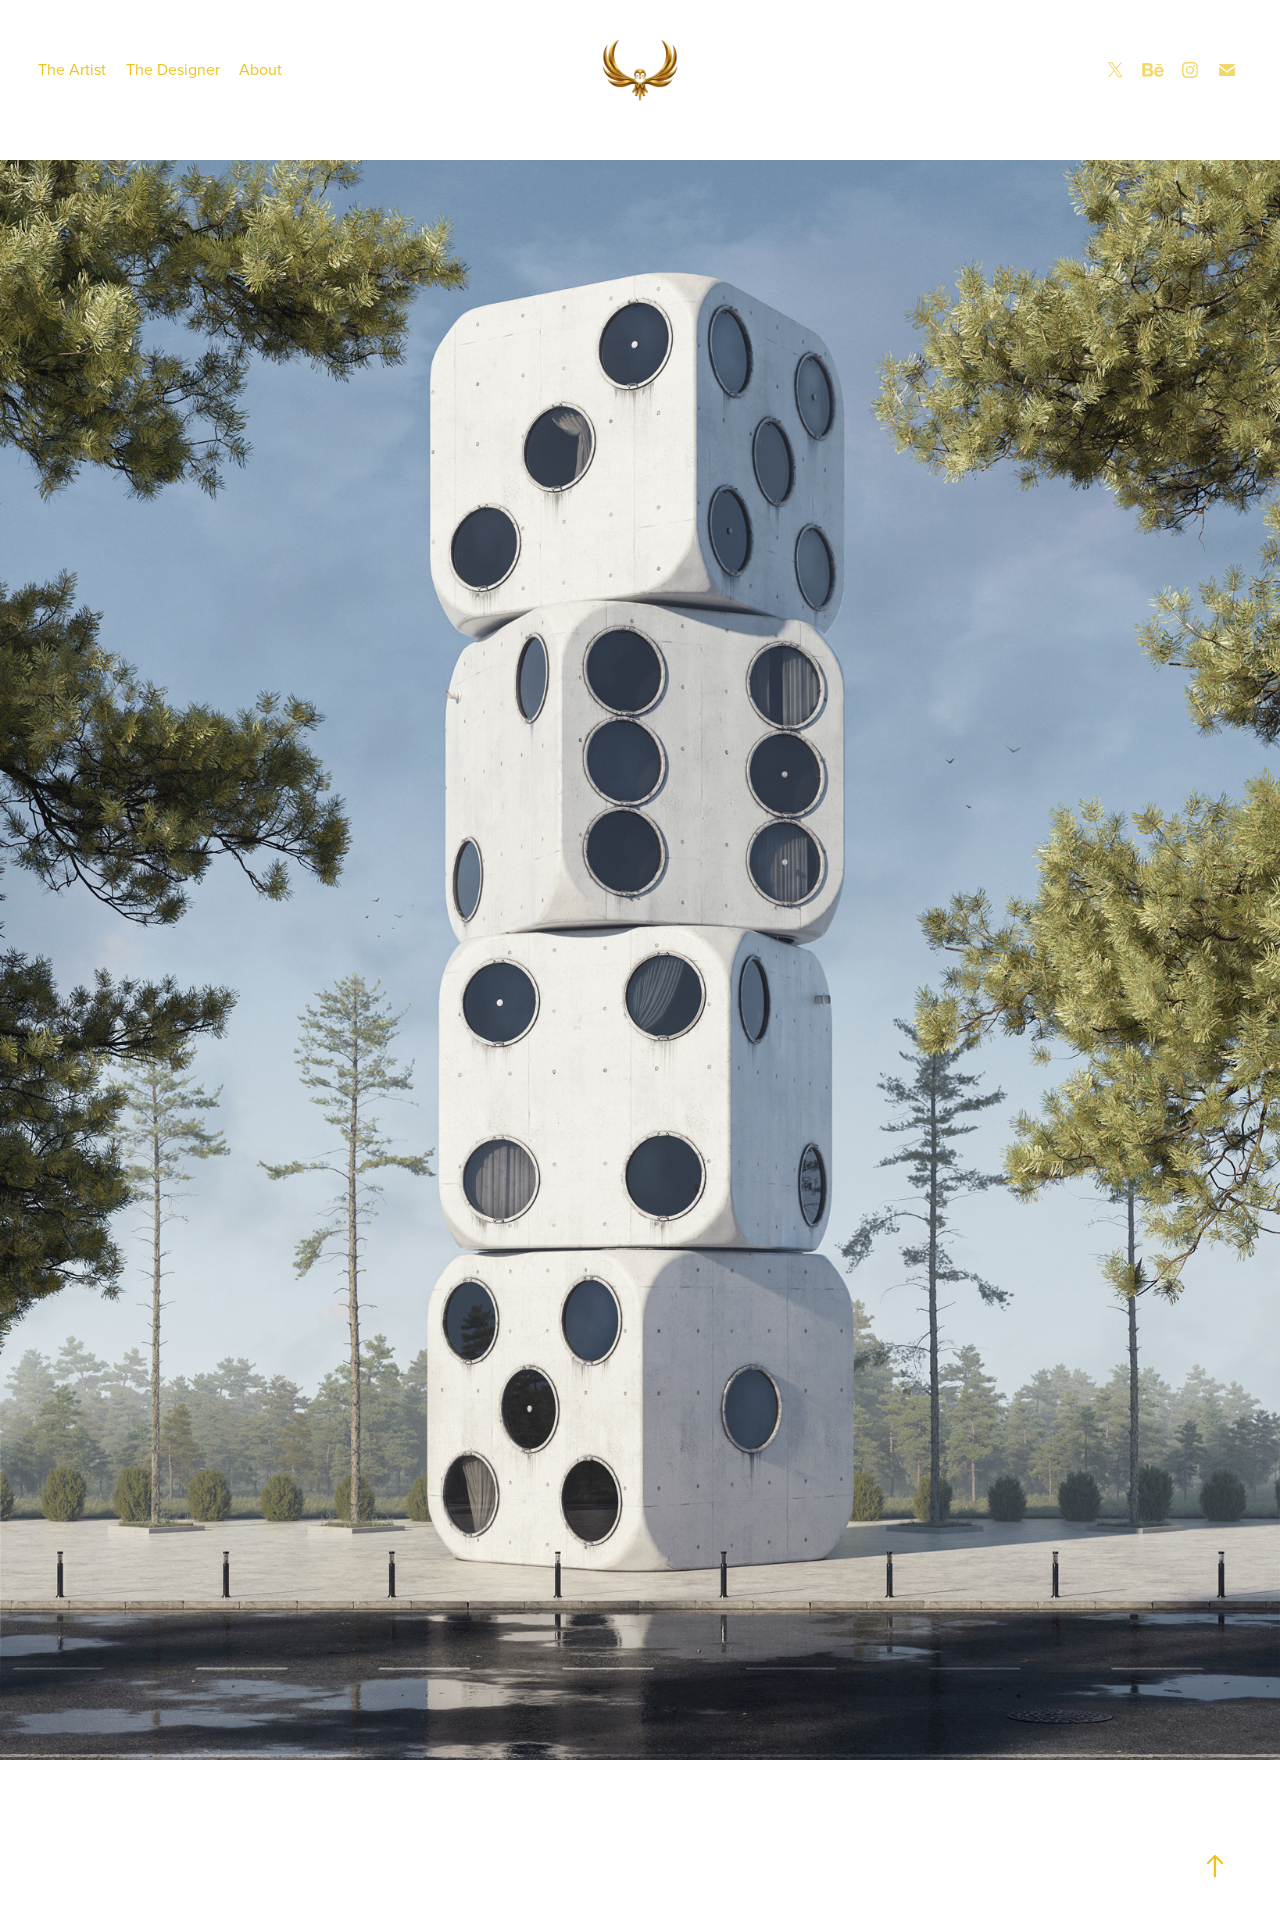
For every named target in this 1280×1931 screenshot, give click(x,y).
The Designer (173, 69)
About (260, 69)
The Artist (72, 69)
